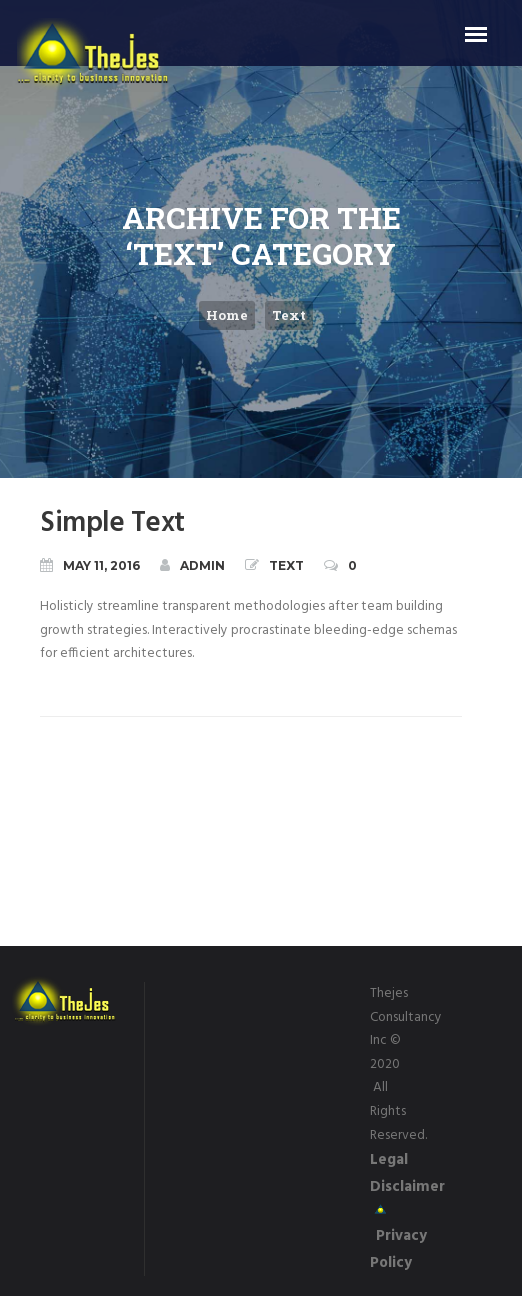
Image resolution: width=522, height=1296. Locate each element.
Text (289, 315)
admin (192, 565)
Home (227, 315)
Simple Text (112, 523)
